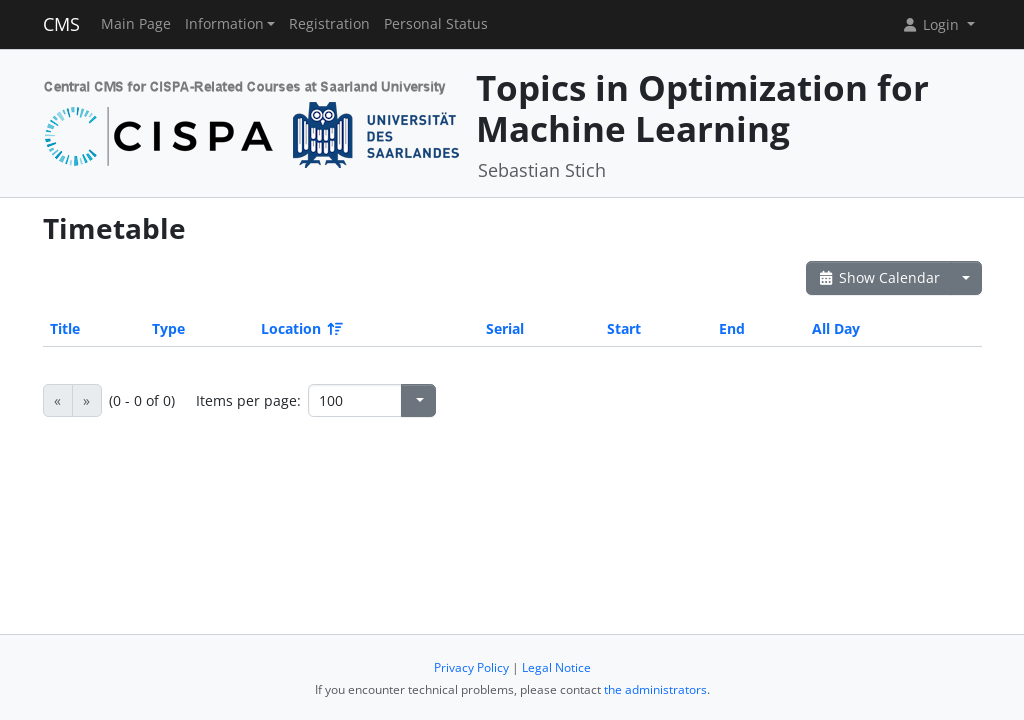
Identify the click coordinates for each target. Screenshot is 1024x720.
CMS (61, 24)
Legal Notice (556, 667)
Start (624, 328)
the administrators (655, 689)
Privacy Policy (471, 667)
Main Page (136, 24)
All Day (836, 328)
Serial (505, 328)
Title (65, 328)
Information (224, 24)
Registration (329, 24)
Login (932, 24)
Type (168, 328)
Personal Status (436, 24)
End (732, 328)
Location (300, 328)
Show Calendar (879, 277)
